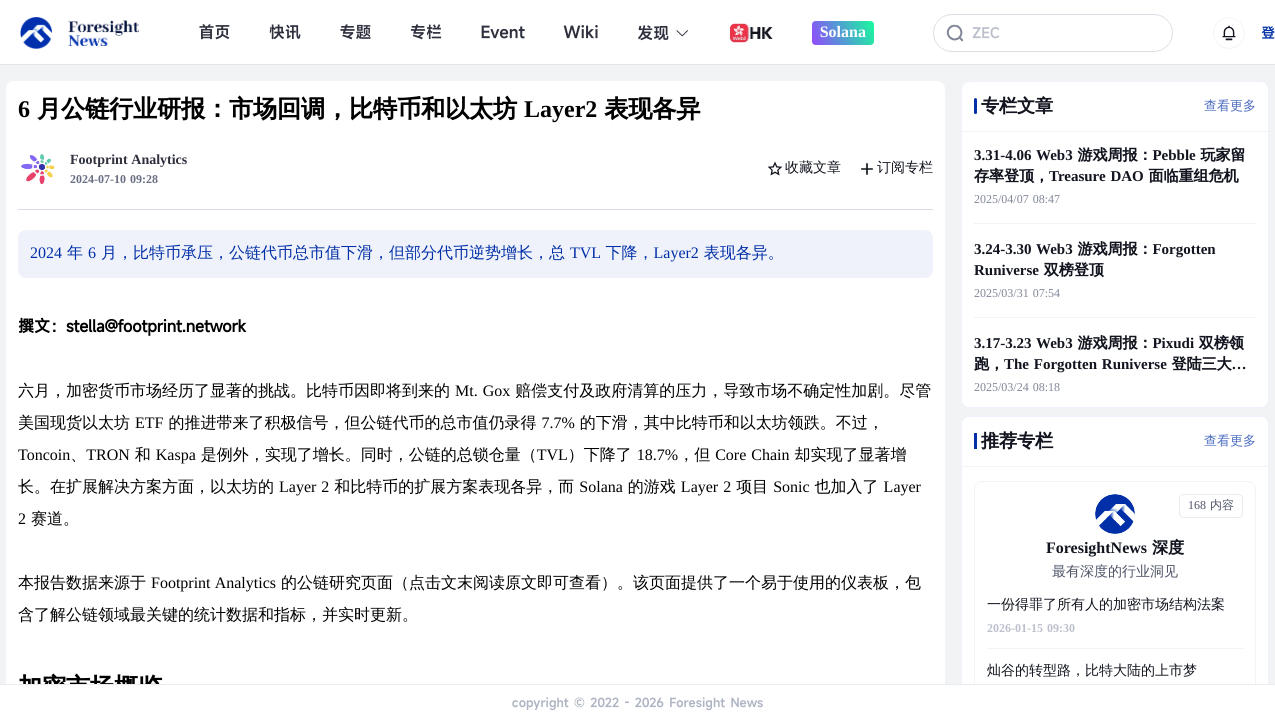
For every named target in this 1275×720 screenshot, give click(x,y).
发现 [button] (663, 33)
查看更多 (1230, 105)
